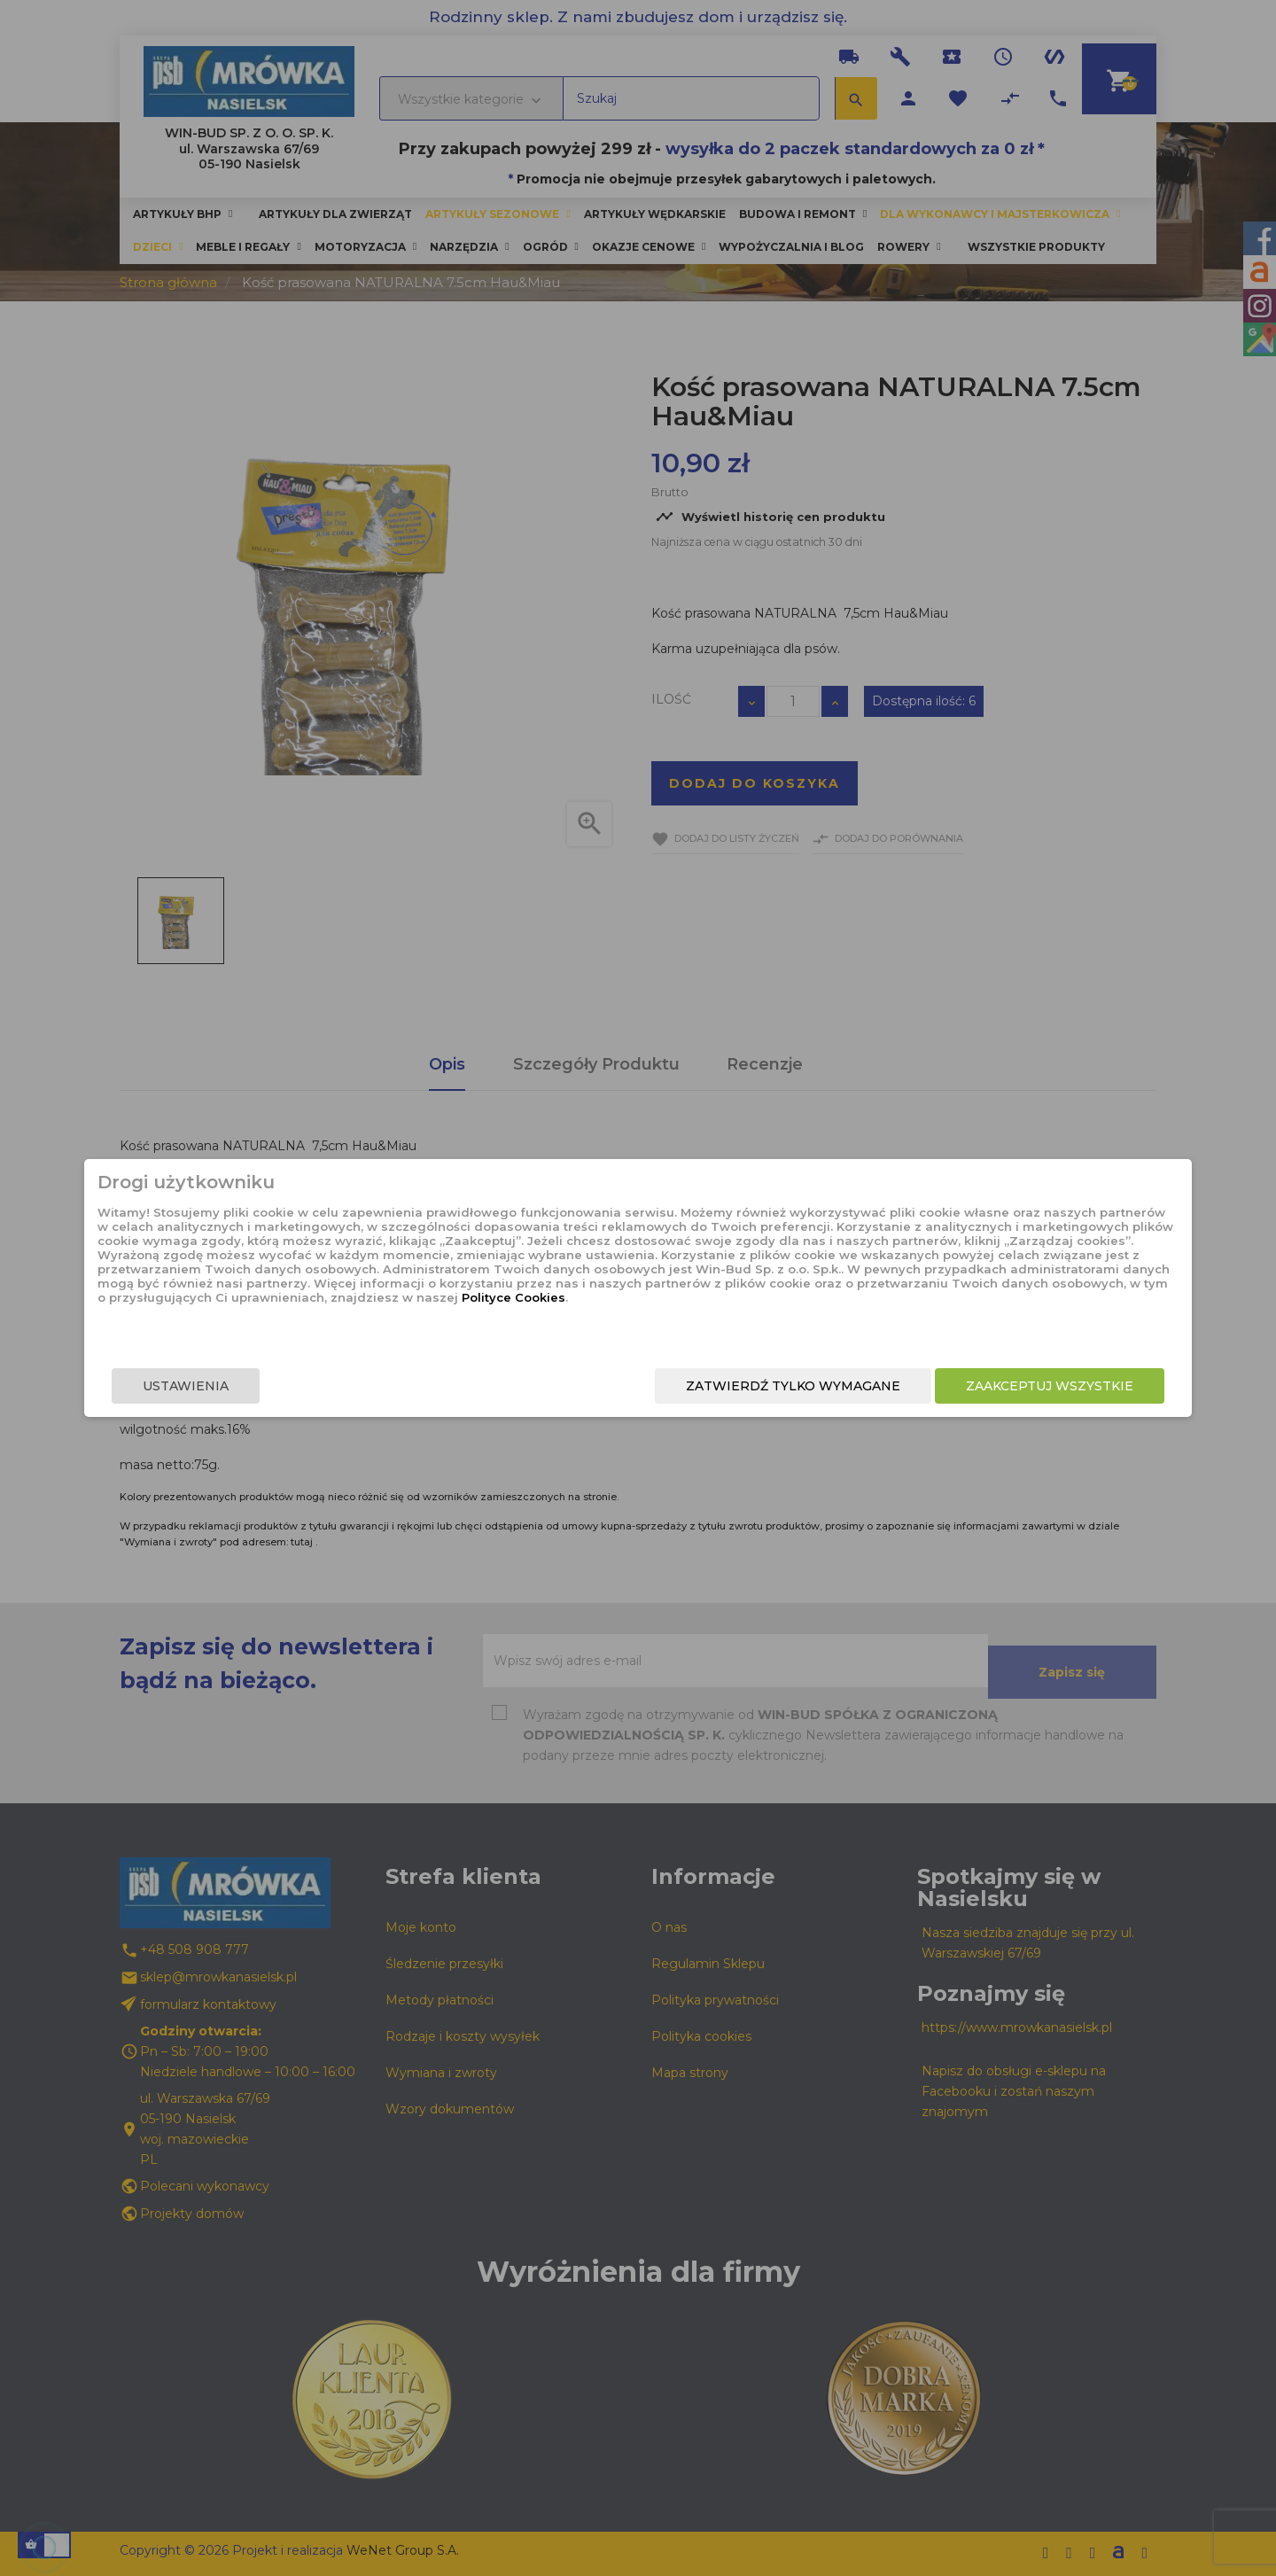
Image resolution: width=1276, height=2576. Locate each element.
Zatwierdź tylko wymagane (671, 1389)
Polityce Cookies (623, 1323)
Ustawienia (307, 1389)
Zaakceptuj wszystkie (928, 1389)
